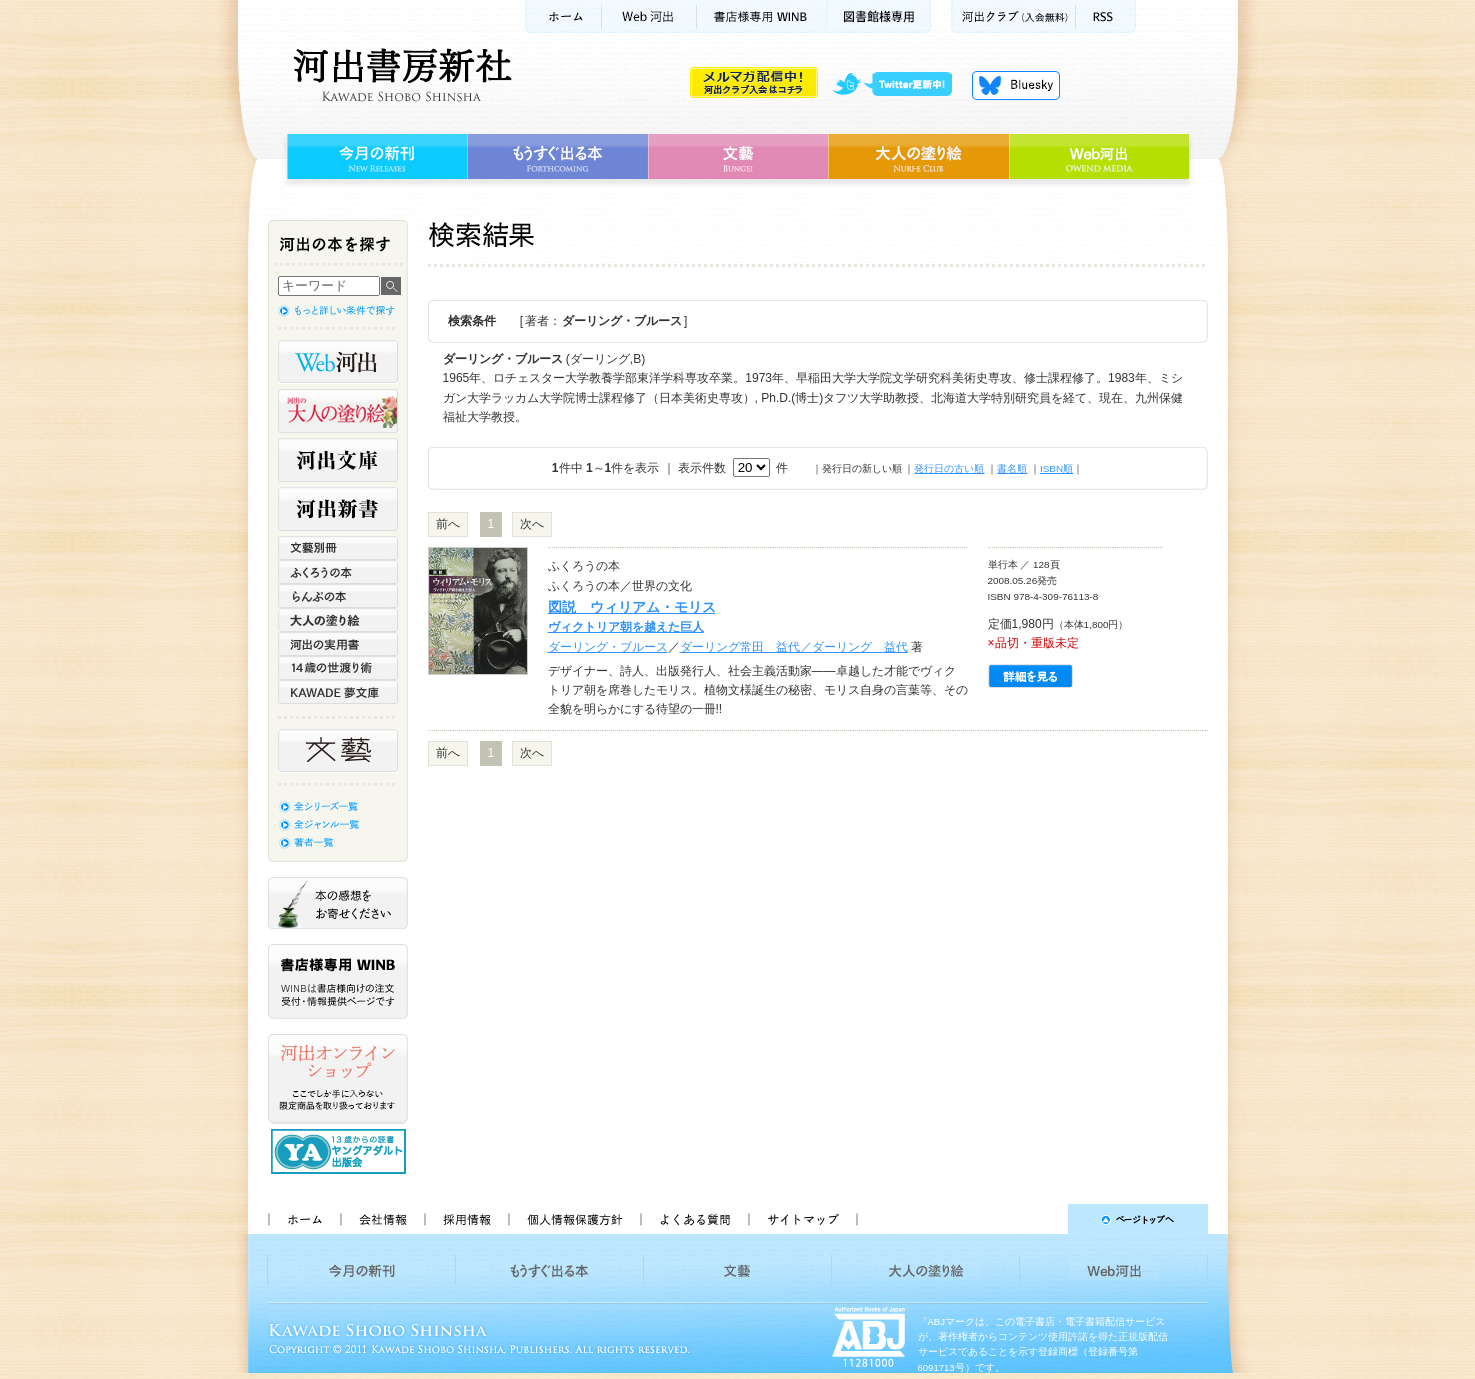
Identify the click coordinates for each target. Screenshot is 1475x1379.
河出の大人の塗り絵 (338, 411)
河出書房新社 (399, 75)
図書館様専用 (879, 16)
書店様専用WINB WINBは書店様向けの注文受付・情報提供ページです (338, 981)
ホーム (563, 16)
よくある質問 (694, 1219)
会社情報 (382, 1219)
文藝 (738, 157)
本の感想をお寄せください (338, 903)
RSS (1106, 16)
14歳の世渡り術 (338, 668)
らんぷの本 (338, 596)
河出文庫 (338, 460)
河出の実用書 (338, 644)
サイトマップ (803, 1219)
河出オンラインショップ (338, 1079)
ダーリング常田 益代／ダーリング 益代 (794, 647)
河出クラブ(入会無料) (1013, 16)
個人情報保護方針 (574, 1219)
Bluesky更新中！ (1016, 85)
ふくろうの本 (338, 572)
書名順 (1012, 468)
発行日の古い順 (949, 468)
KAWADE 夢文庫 (338, 692)
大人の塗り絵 (918, 157)
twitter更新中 (899, 85)
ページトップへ (1041, 1219)
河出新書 (338, 509)
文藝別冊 (338, 548)
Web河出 (649, 16)
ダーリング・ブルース (608, 647)
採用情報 (466, 1219)
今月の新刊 (374, 157)
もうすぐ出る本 (557, 157)
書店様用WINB (762, 16)
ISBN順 (1056, 468)
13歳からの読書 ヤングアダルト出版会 (341, 1151)
